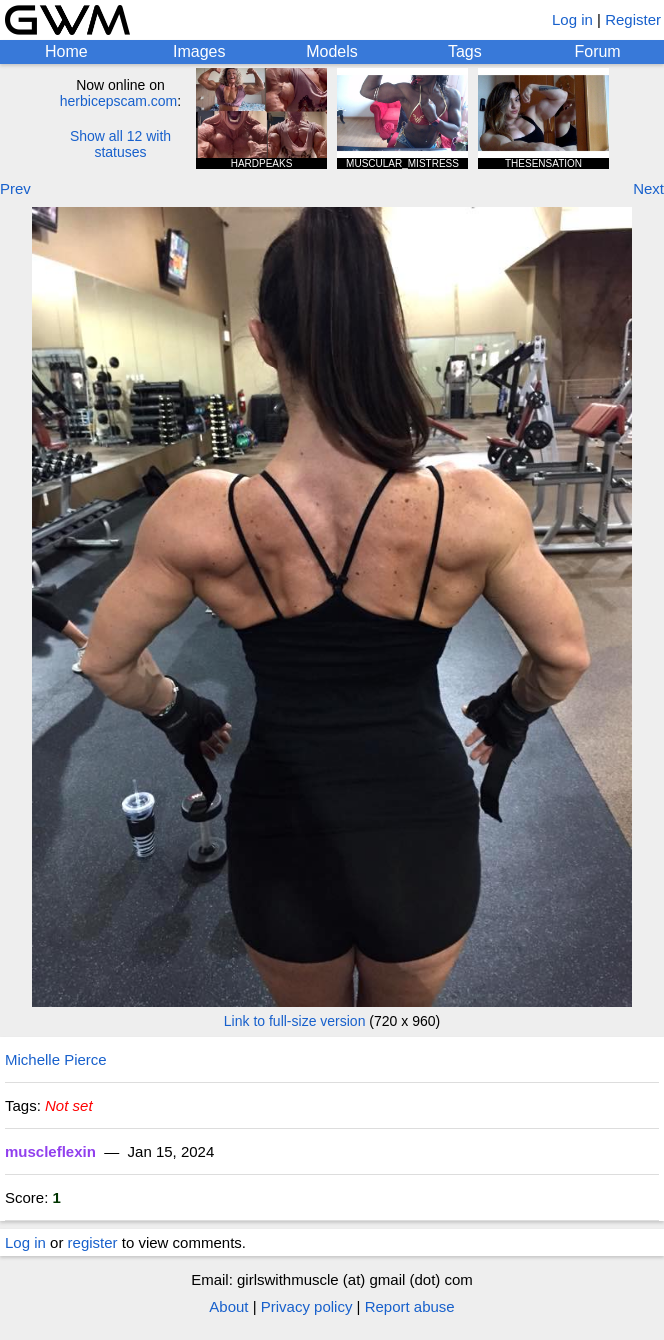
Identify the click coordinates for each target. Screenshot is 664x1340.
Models (332, 51)
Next (648, 188)
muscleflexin (50, 1151)
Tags (465, 51)
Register (633, 19)
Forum (597, 51)
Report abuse (410, 1306)
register (93, 1242)
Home (66, 51)
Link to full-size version (295, 1021)
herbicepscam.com (119, 101)
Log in (572, 19)
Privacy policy (307, 1306)
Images (199, 51)
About (228, 1306)
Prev (15, 188)
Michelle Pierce (56, 1059)
